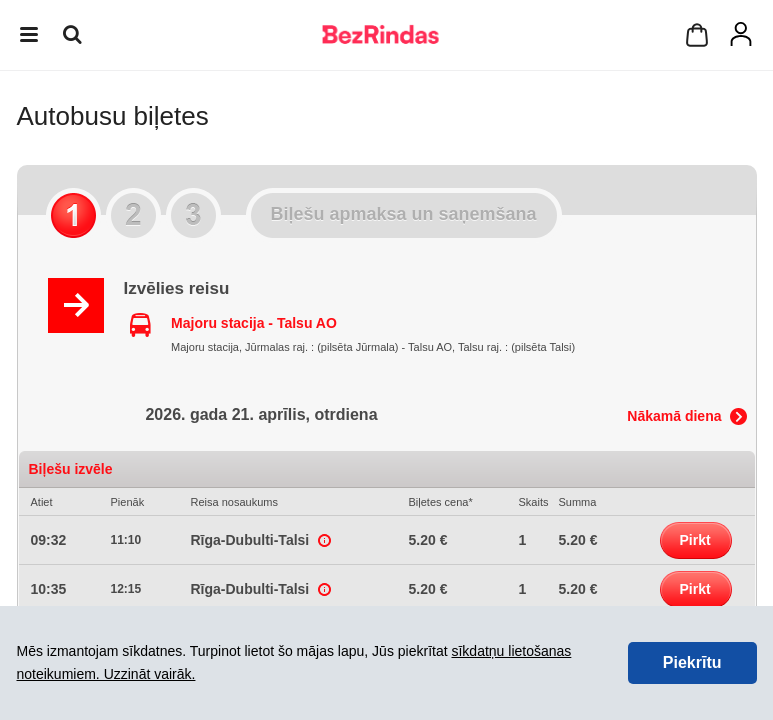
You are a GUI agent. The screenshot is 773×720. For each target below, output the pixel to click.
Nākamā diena (674, 416)
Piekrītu (692, 662)
